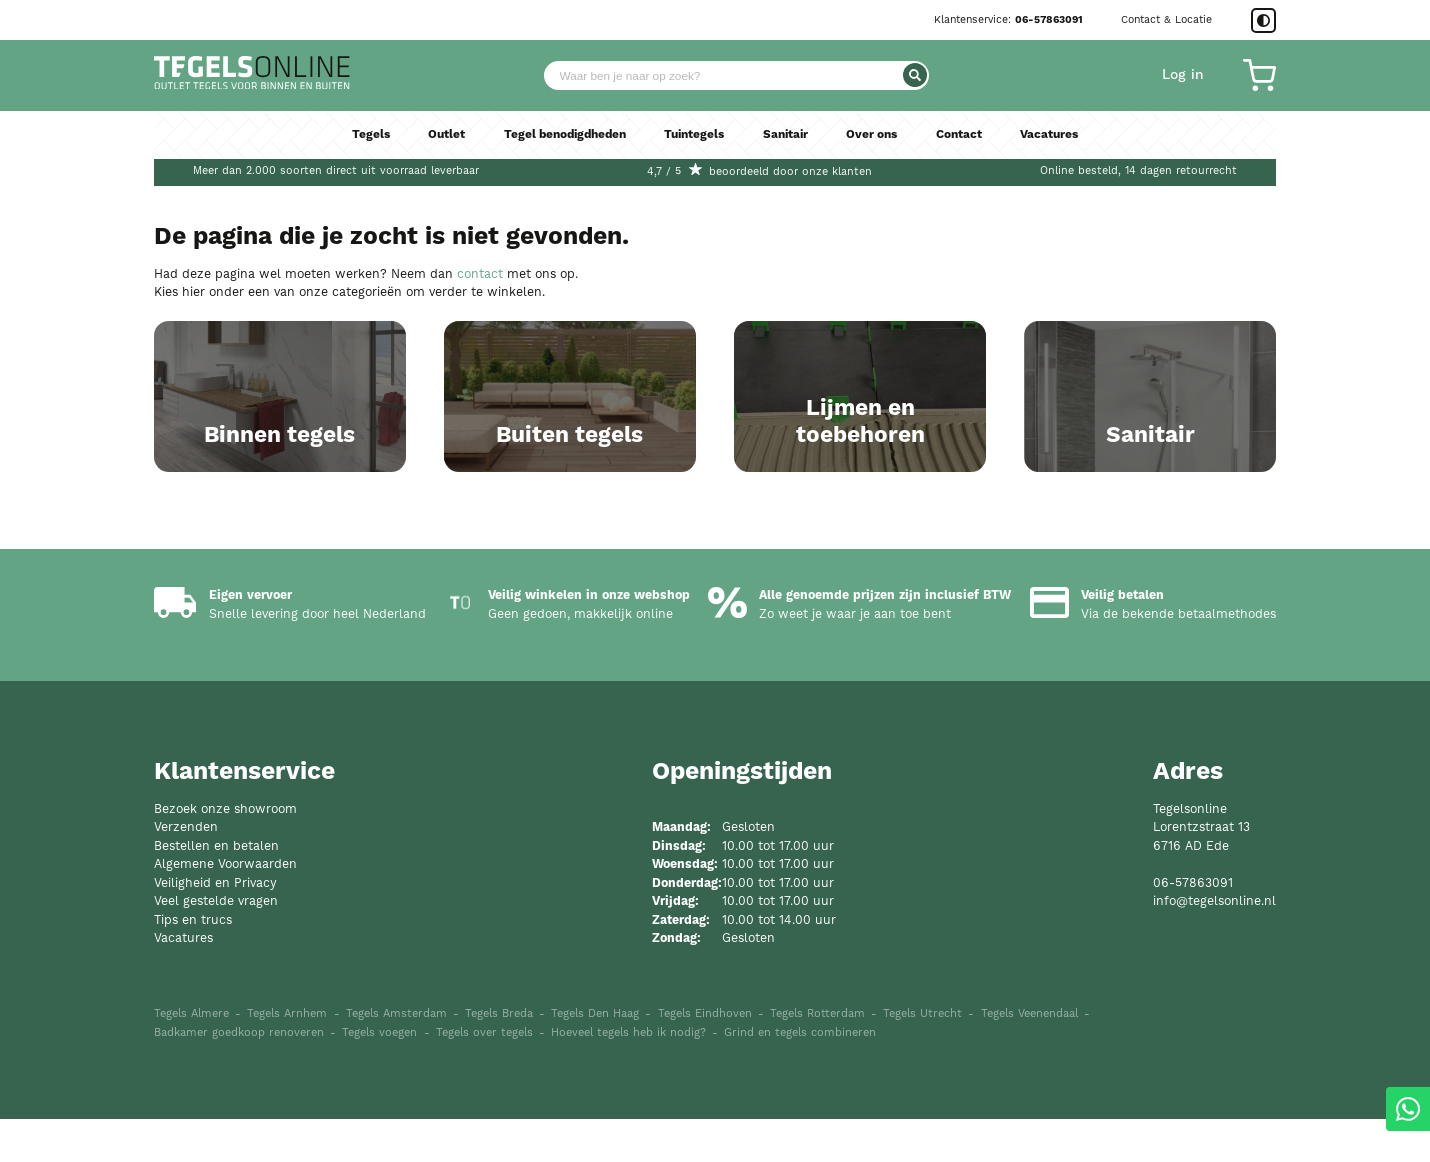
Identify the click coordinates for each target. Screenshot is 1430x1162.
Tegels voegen (379, 1075)
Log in (1183, 78)
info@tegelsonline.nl (1214, 943)
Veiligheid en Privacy (215, 925)
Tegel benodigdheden (559, 140)
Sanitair (790, 140)
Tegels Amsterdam (396, 1057)
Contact (968, 140)
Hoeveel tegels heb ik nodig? (628, 1075)
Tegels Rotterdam (817, 1057)
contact (480, 274)
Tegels (359, 140)
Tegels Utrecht (922, 1057)
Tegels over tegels (484, 1075)
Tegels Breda (499, 1057)
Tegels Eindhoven (705, 1057)
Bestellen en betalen (216, 888)
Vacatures (1060, 140)
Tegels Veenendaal (1029, 1057)
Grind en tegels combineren (800, 1075)
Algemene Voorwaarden (225, 906)
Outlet (436, 140)
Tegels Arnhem (287, 1057)
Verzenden (186, 869)
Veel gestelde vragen (216, 943)
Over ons (879, 140)
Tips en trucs (193, 962)
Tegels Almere (191, 1057)
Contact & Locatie (1166, 20)
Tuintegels (695, 140)
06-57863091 (1049, 20)
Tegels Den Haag (595, 1057)
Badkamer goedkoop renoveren (239, 1075)
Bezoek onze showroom (225, 851)
